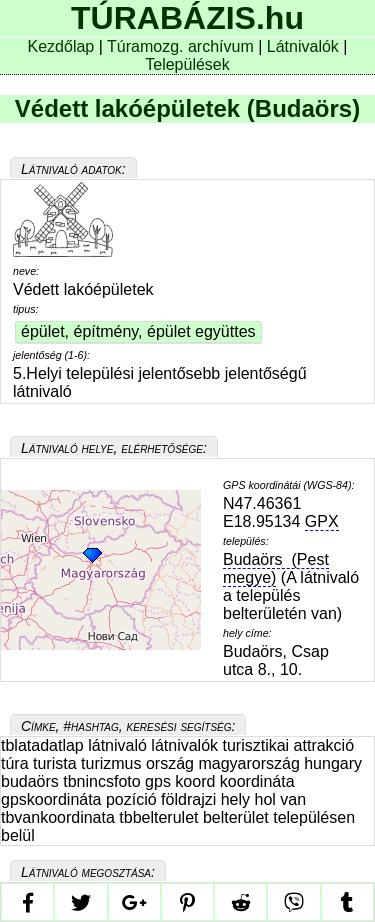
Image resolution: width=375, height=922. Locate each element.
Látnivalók (305, 46)
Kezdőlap (63, 46)
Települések (187, 64)
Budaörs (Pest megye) (276, 568)
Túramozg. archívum (180, 46)
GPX (322, 521)
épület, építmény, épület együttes (138, 331)
